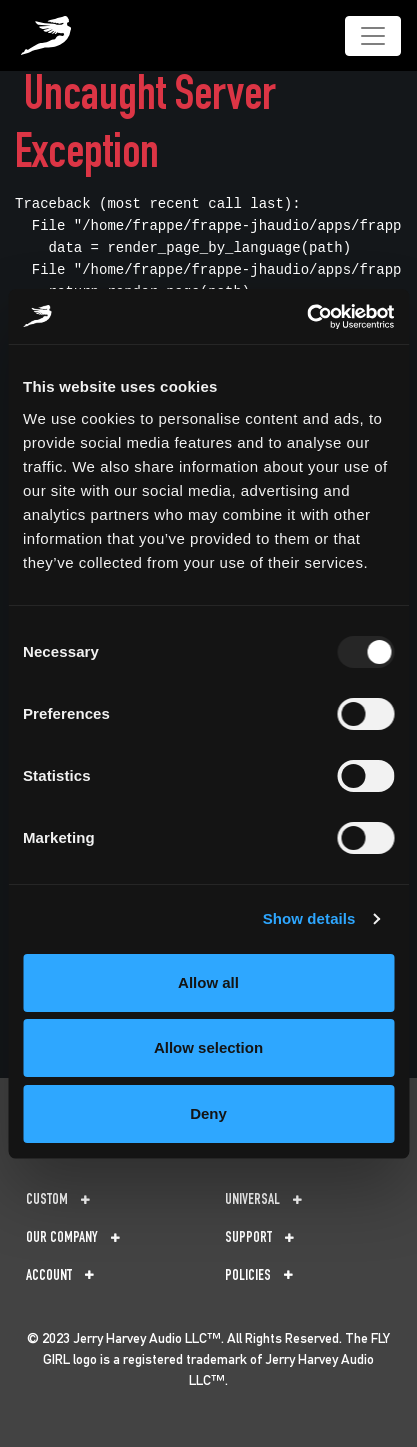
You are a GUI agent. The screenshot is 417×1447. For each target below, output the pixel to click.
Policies (259, 1276)
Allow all (208, 982)
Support (259, 1238)
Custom (58, 1200)
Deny (208, 1113)
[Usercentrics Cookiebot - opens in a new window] (306, 317)
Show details (309, 918)
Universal (263, 1200)
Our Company (73, 1238)
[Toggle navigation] (373, 36)
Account (60, 1276)
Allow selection (208, 1047)
